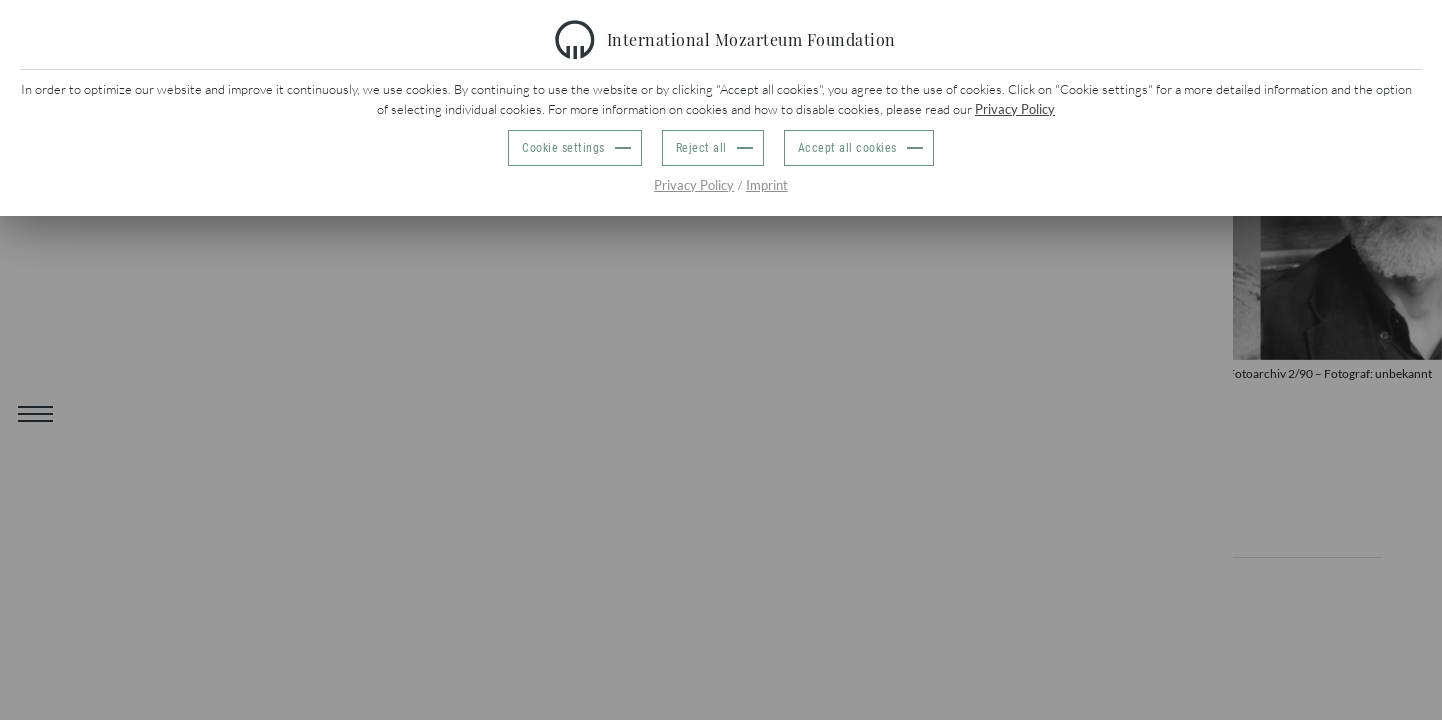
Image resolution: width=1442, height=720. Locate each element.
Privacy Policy (1015, 109)
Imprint (767, 185)
